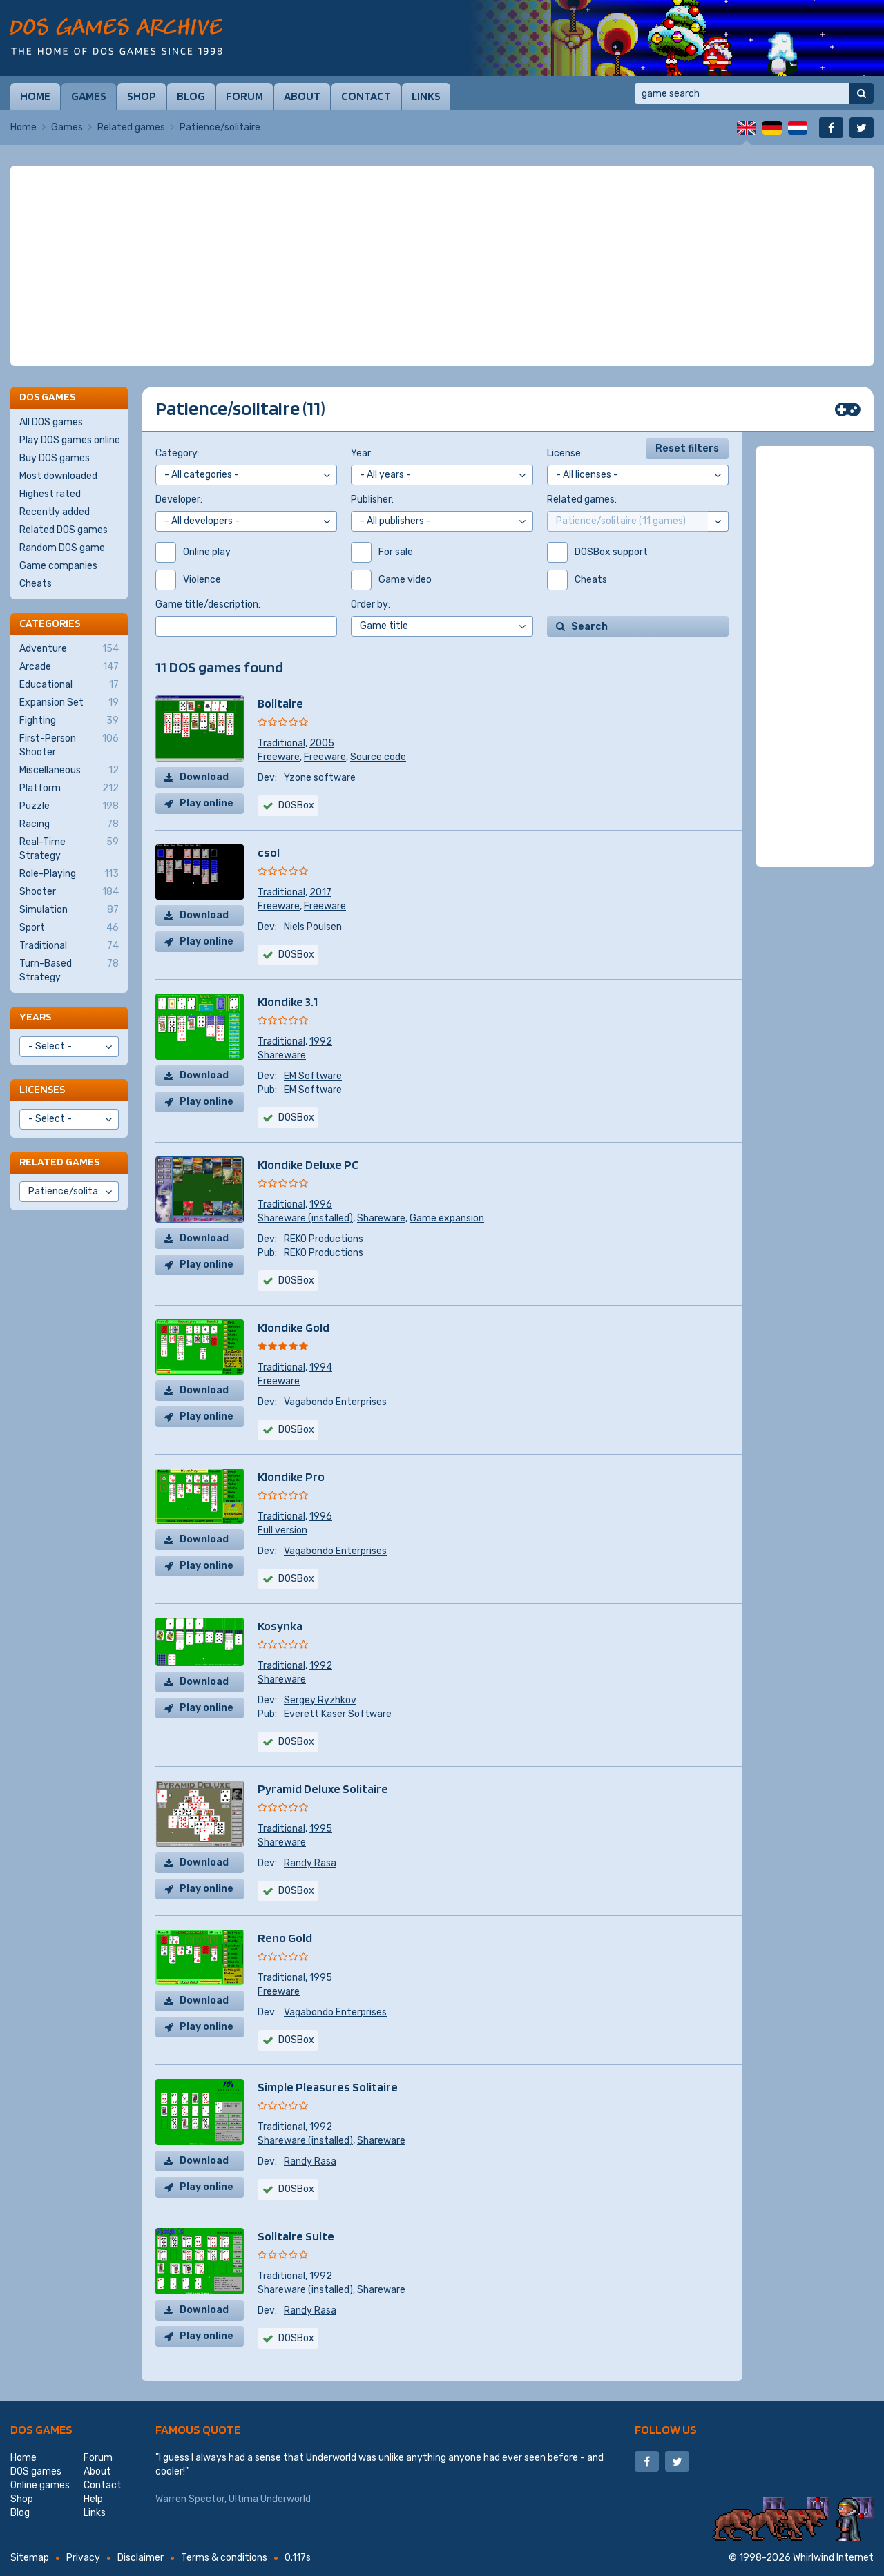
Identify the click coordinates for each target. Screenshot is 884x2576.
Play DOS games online (69, 440)
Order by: (370, 604)
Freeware (279, 757)
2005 (321, 743)
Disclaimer (140, 2558)
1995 (320, 1828)
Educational (69, 685)
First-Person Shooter (69, 745)
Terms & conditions (224, 2558)
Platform (69, 788)
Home (35, 96)
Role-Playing (69, 874)
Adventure (69, 649)
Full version (282, 1530)
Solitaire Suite (296, 2236)
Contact (366, 96)
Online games (40, 2485)
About (302, 96)
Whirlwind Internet (833, 2558)
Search (589, 626)
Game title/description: (207, 604)
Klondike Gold (293, 1327)
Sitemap (29, 2558)
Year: (362, 453)
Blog (191, 96)
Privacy (83, 2558)
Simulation (69, 910)
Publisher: (372, 499)
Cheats (35, 584)
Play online (206, 803)
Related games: (582, 499)
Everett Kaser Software (338, 1714)
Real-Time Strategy (69, 848)
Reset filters (687, 448)
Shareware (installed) (305, 1218)
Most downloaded (58, 476)
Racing (69, 824)
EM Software (313, 1076)
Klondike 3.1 (288, 1001)
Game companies (58, 566)
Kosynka (280, 1625)
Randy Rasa (310, 1863)
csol (269, 852)
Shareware (282, 1055)
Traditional (281, 743)
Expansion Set (69, 703)
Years (35, 1016)
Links (426, 96)
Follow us (666, 2429)
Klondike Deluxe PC (308, 1164)
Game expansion (447, 1218)
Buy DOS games (54, 458)
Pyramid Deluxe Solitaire (323, 1788)
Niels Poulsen (313, 927)
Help (93, 2499)
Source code (378, 757)
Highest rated (50, 494)
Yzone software (320, 778)
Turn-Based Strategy (69, 970)
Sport (69, 928)
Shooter (69, 892)
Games (88, 96)
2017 (320, 892)
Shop (141, 96)
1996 (320, 1204)
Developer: (178, 499)
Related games (131, 127)
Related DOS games (63, 530)
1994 (320, 1367)
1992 (320, 1041)
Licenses (42, 1089)
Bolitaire (280, 703)
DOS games (41, 2429)
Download (204, 777)
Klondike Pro (291, 1476)
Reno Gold (285, 1937)
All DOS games (51, 422)
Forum (244, 96)
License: (565, 453)
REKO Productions (323, 1239)
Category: (177, 453)
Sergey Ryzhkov (320, 1700)
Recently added (54, 512)
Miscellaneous (69, 770)
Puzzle (69, 806)
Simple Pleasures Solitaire (328, 2087)
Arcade (69, 667)
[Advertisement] (442, 265)
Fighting (69, 721)
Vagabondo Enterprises (335, 1402)
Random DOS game (62, 548)
